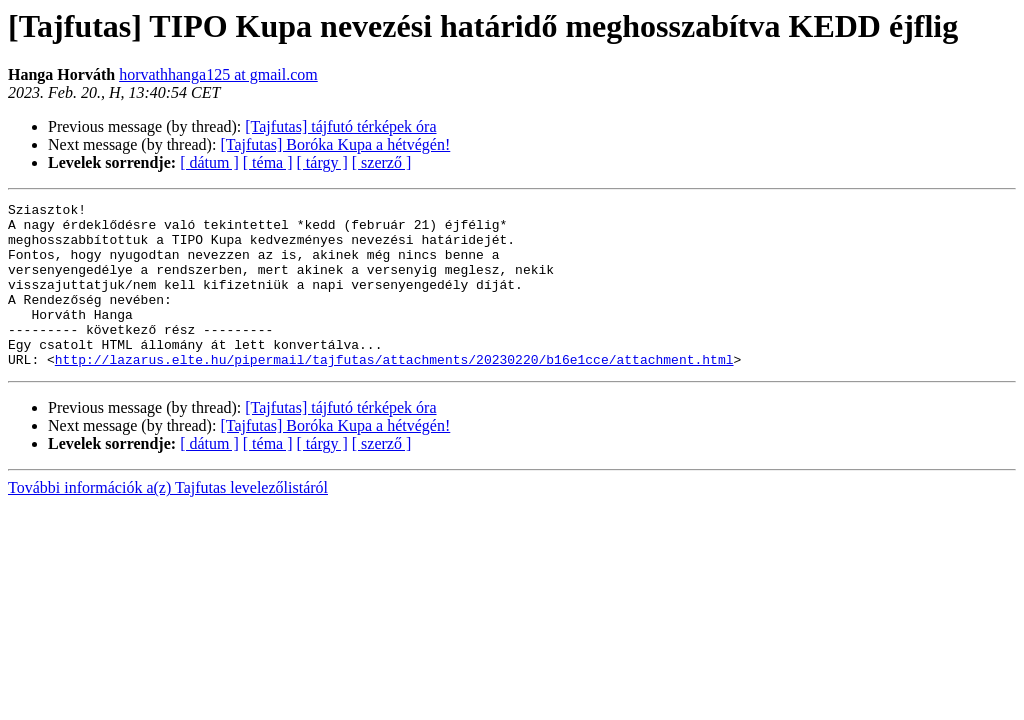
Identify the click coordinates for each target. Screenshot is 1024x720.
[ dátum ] (209, 162)
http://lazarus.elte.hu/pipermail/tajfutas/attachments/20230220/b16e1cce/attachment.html (394, 392)
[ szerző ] (382, 162)
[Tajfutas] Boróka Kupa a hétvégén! (335, 144)
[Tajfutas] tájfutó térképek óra (340, 126)
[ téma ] (268, 162)
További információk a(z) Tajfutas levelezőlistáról (168, 520)
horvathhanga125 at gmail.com (218, 74)
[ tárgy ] (322, 162)
